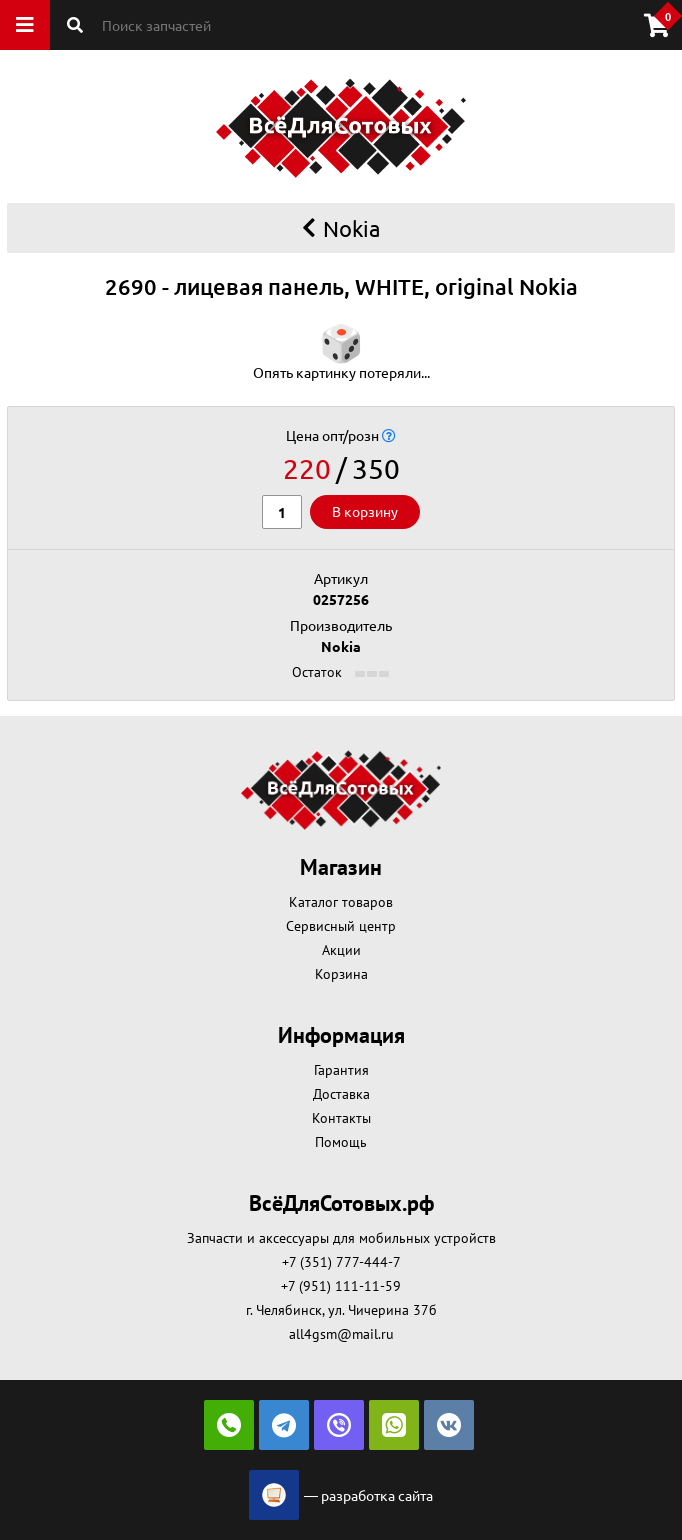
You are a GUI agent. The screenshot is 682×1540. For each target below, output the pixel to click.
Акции (341, 950)
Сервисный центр (341, 926)
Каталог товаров (341, 902)
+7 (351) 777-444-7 (341, 1262)
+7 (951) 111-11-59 (341, 1286)
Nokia (341, 228)
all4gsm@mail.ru (341, 1334)
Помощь (341, 1142)
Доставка (341, 1094)
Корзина (341, 974)
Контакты (341, 1118)
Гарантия (341, 1070)
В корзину (365, 511)
